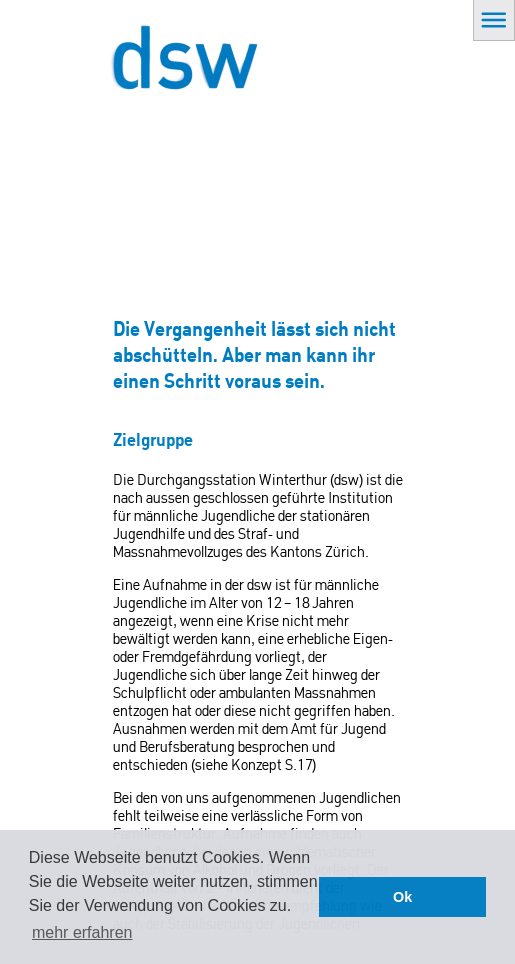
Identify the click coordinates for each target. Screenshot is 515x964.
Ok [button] (402, 897)
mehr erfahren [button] (82, 932)
